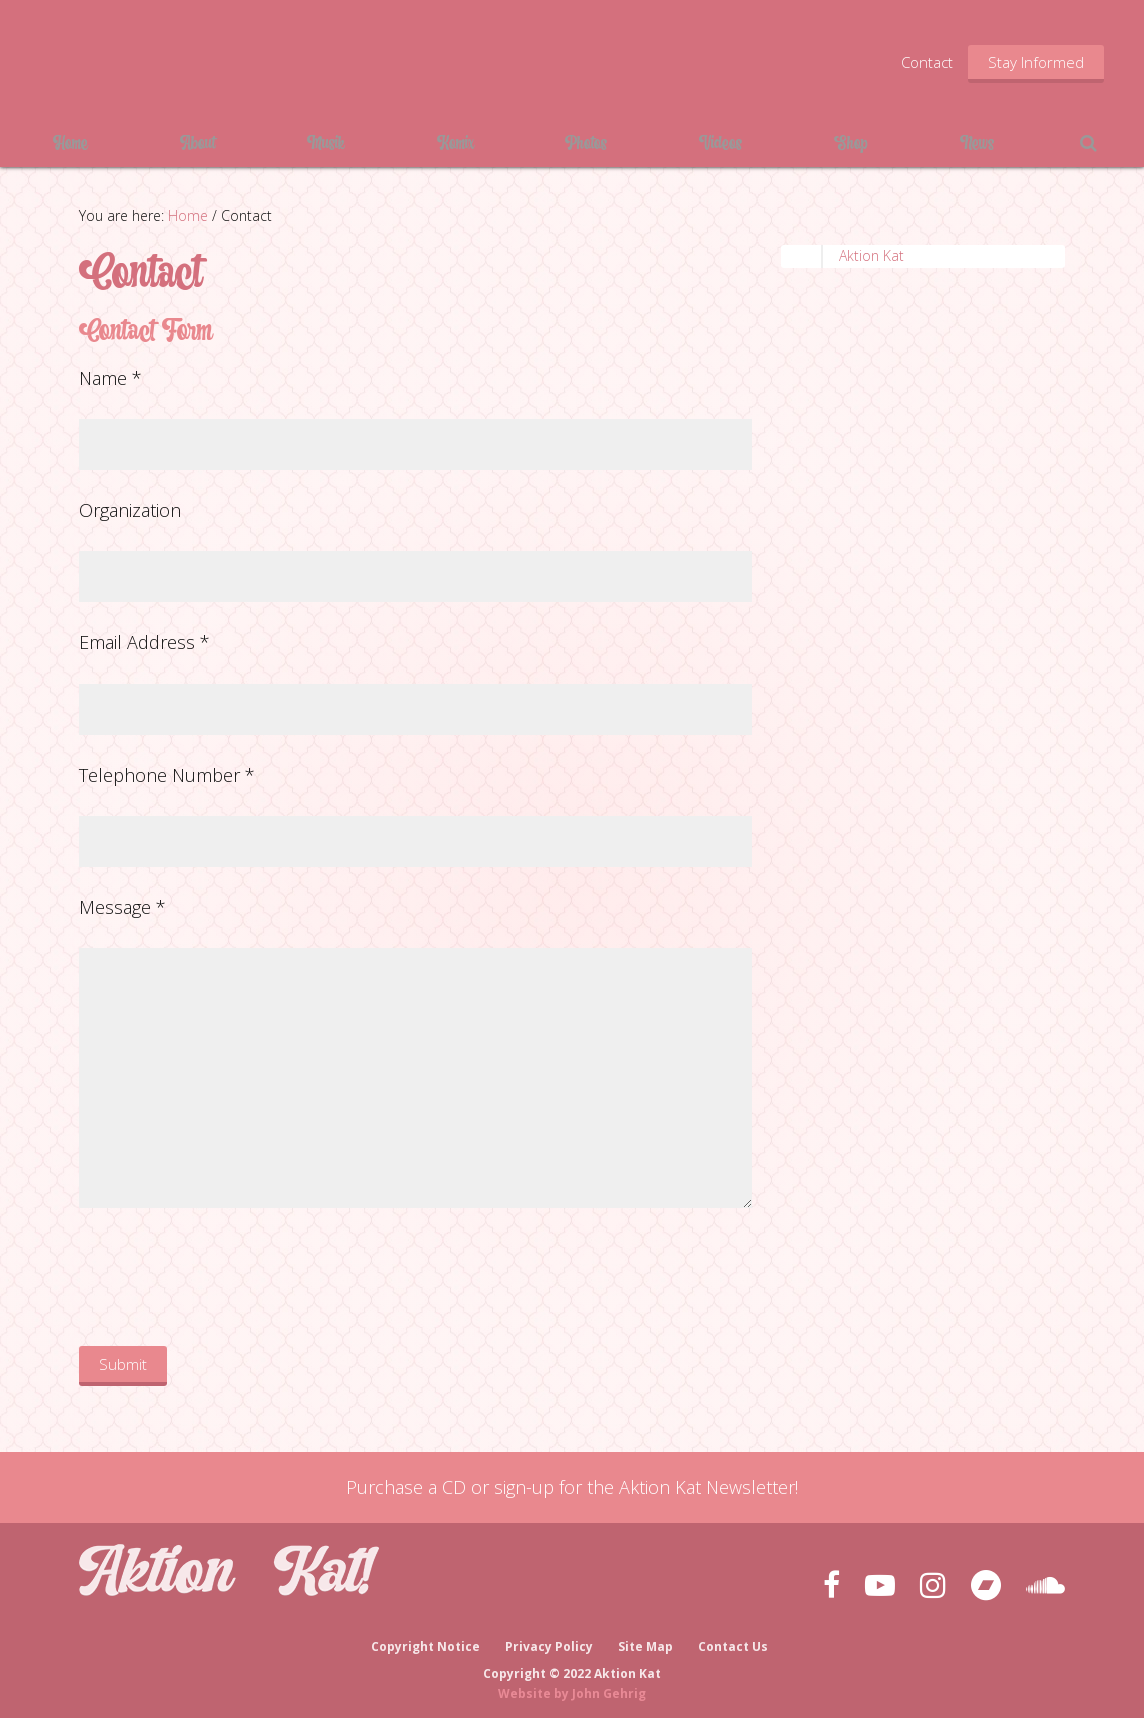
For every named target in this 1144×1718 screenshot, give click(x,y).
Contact (927, 62)
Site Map (646, 1640)
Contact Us (735, 1640)
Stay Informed (1036, 62)
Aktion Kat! (230, 60)
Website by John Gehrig (572, 1686)
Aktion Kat (871, 255)
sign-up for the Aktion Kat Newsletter (644, 1487)
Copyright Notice (424, 1640)
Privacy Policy (549, 1640)
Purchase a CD (406, 1487)
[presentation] (231, 1281)
